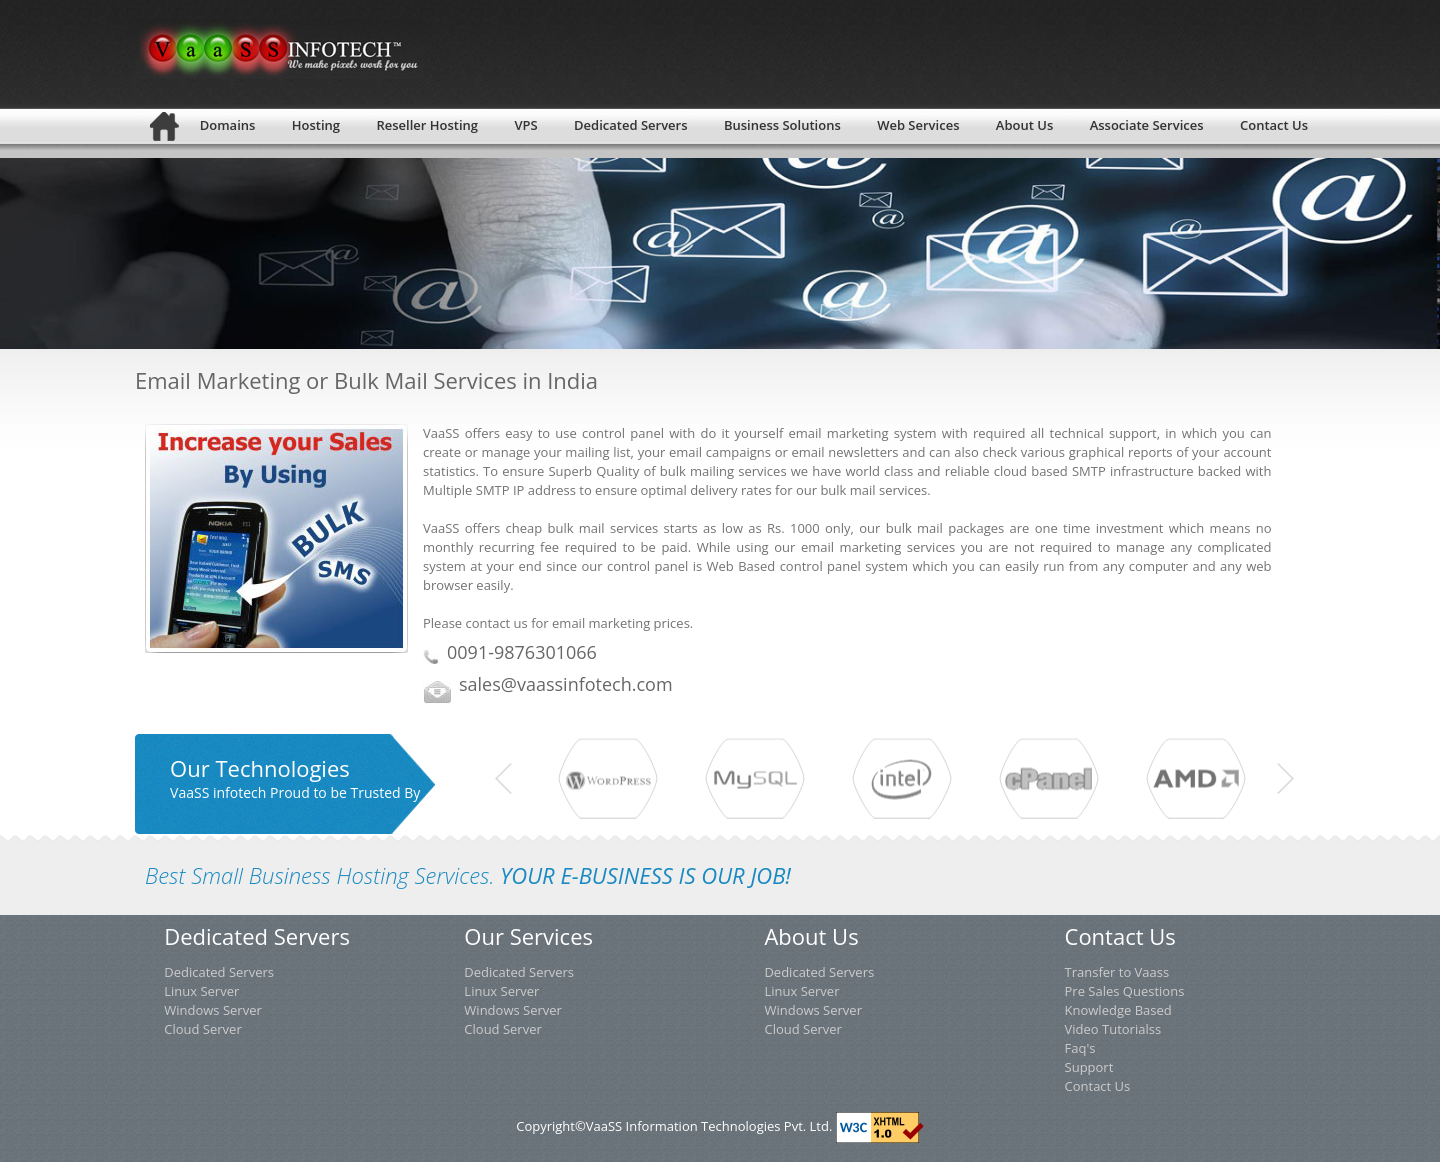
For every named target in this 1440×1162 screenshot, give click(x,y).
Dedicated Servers (219, 972)
